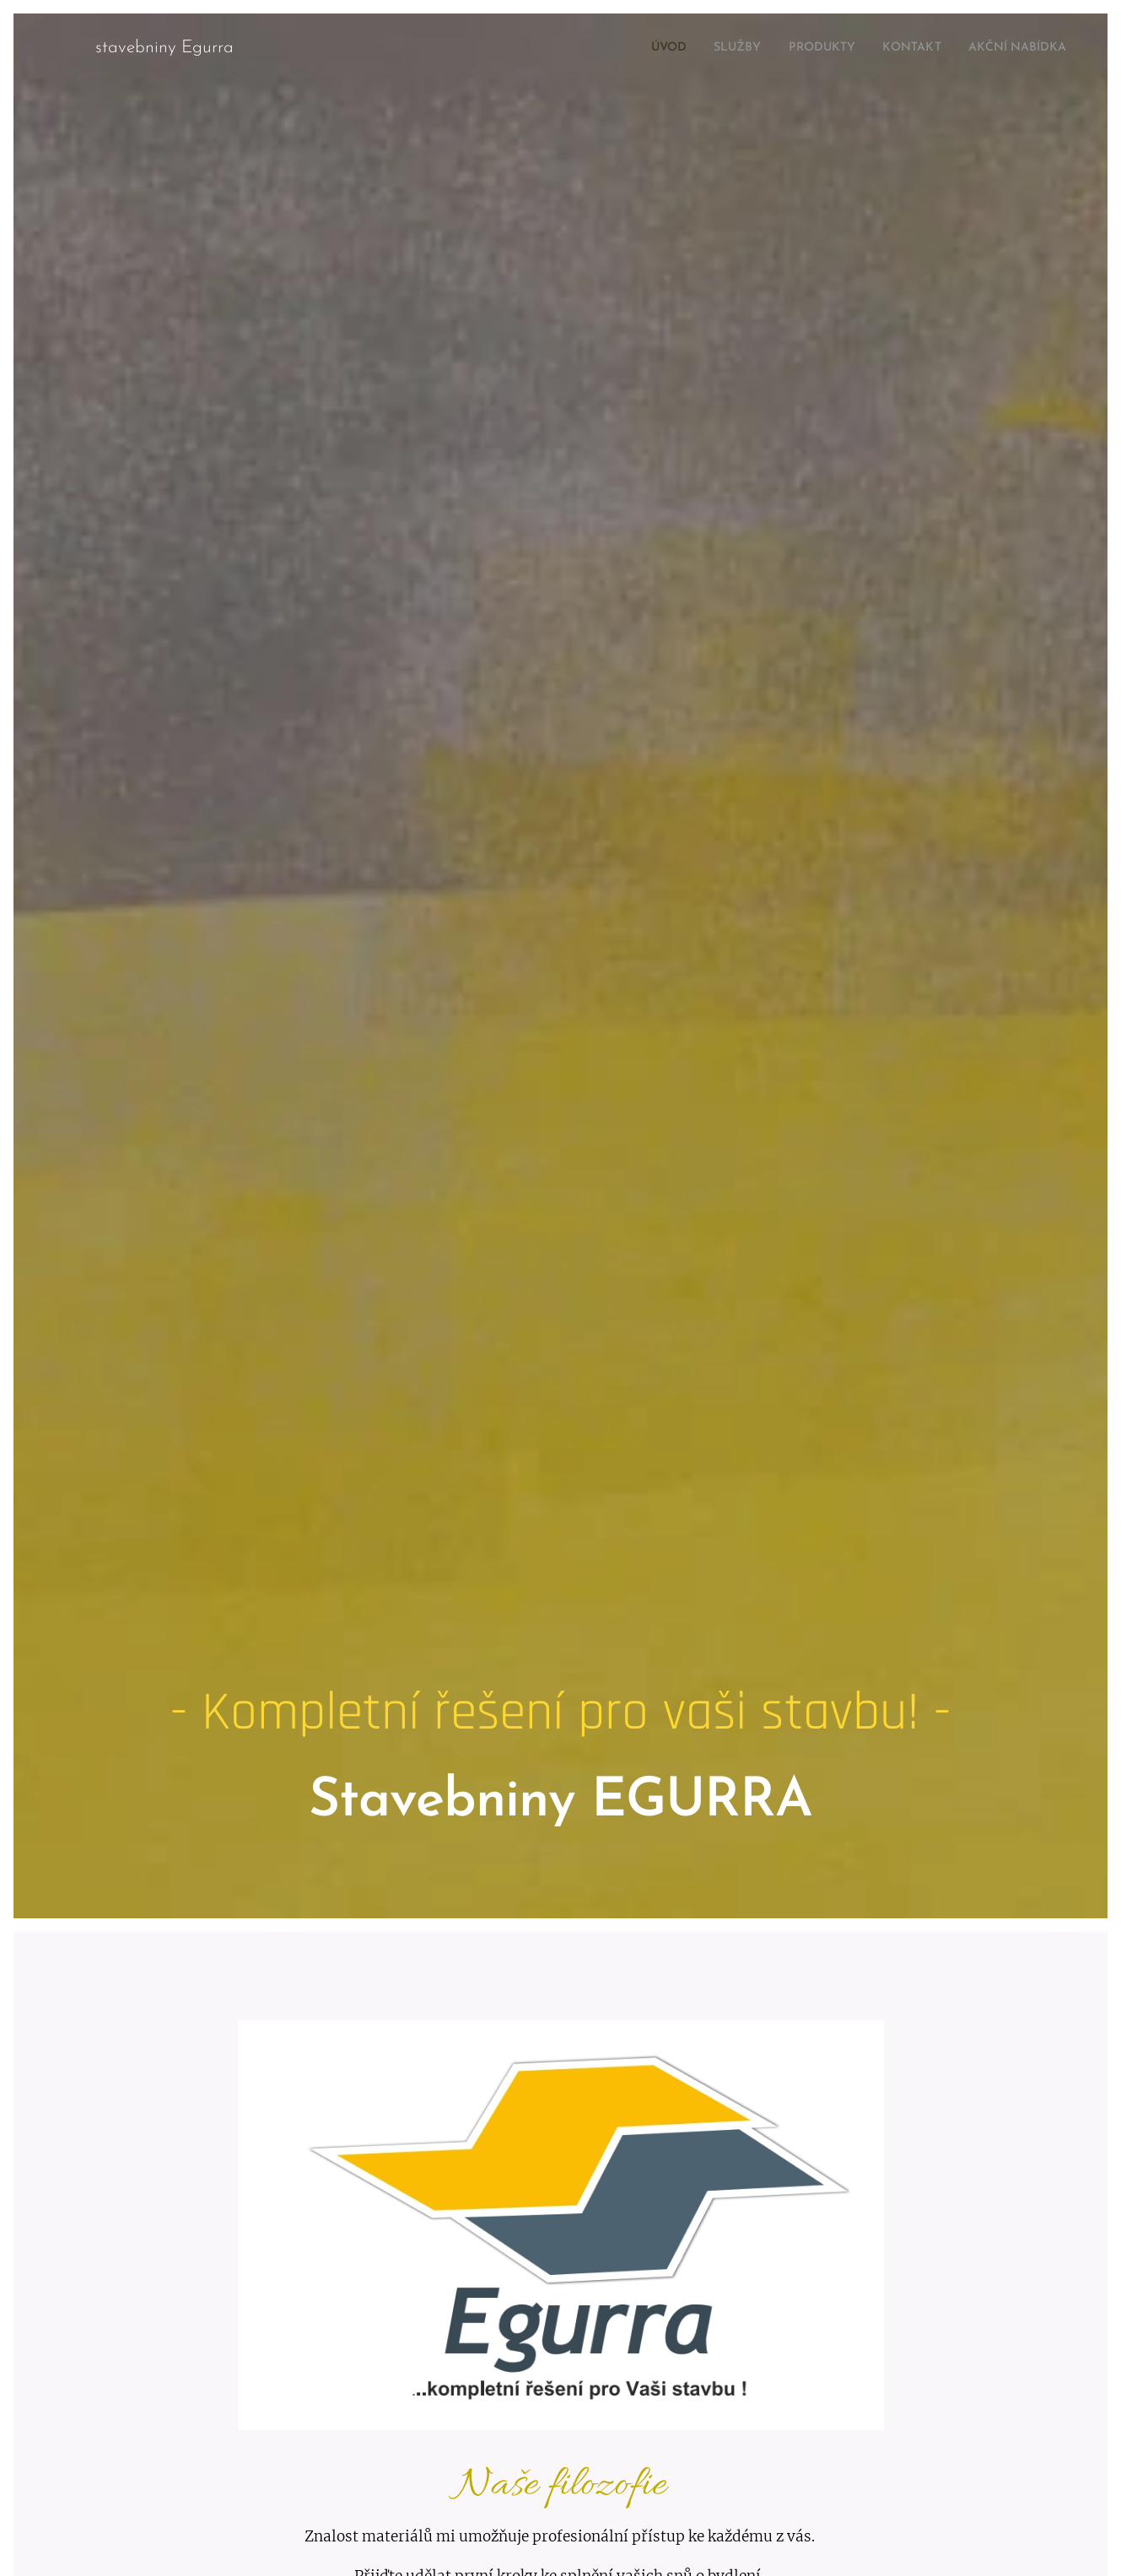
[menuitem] (633, 48)
